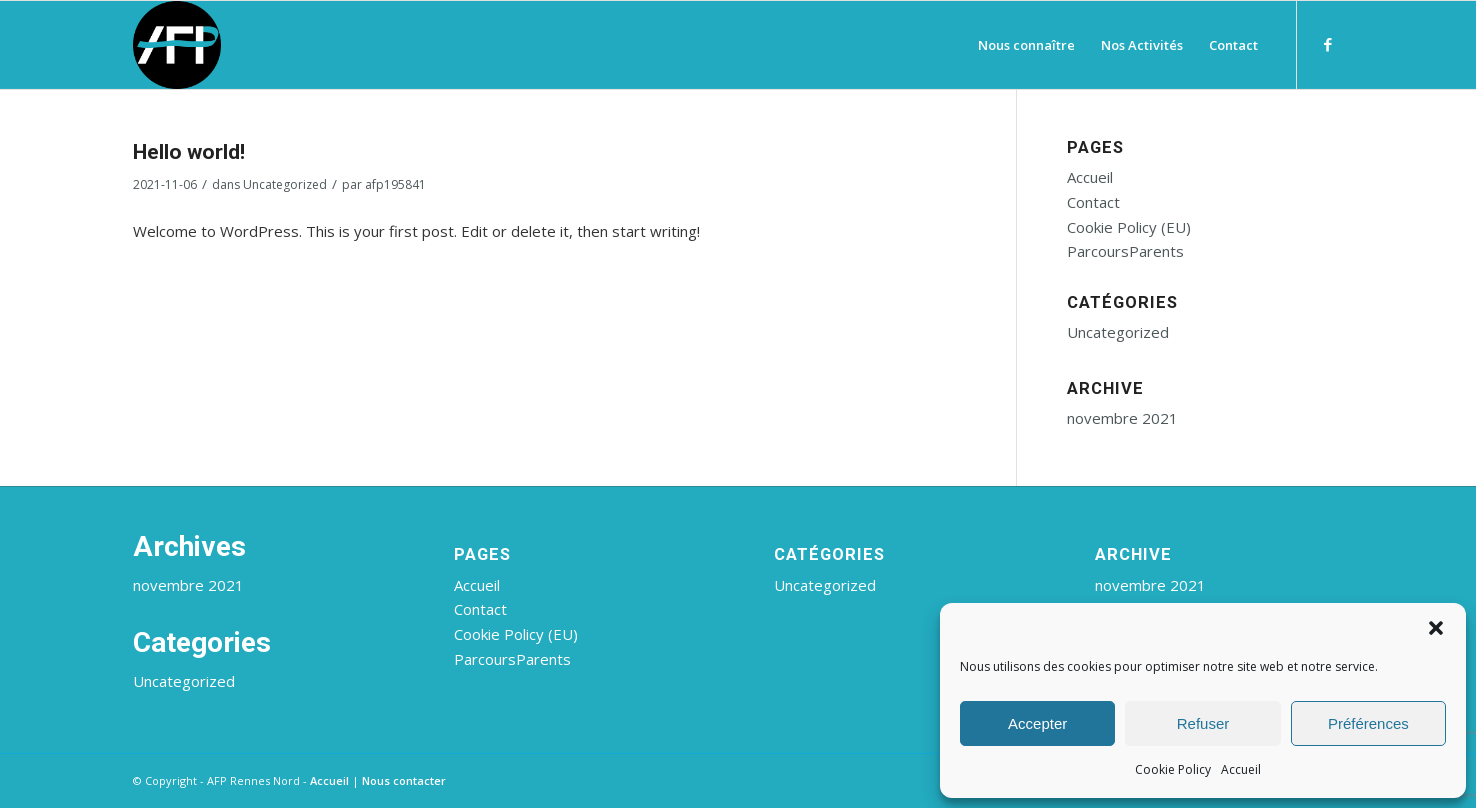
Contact (1093, 202)
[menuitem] (1026, 45)
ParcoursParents (1125, 251)
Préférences (1368, 723)
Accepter (1037, 723)
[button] (1436, 628)
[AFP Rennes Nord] (177, 45)
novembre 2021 (1122, 418)
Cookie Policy (1173, 769)
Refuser (1203, 723)
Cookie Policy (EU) (1129, 227)
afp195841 (395, 184)
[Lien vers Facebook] (1328, 44)
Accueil (1241, 769)
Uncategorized (285, 184)
